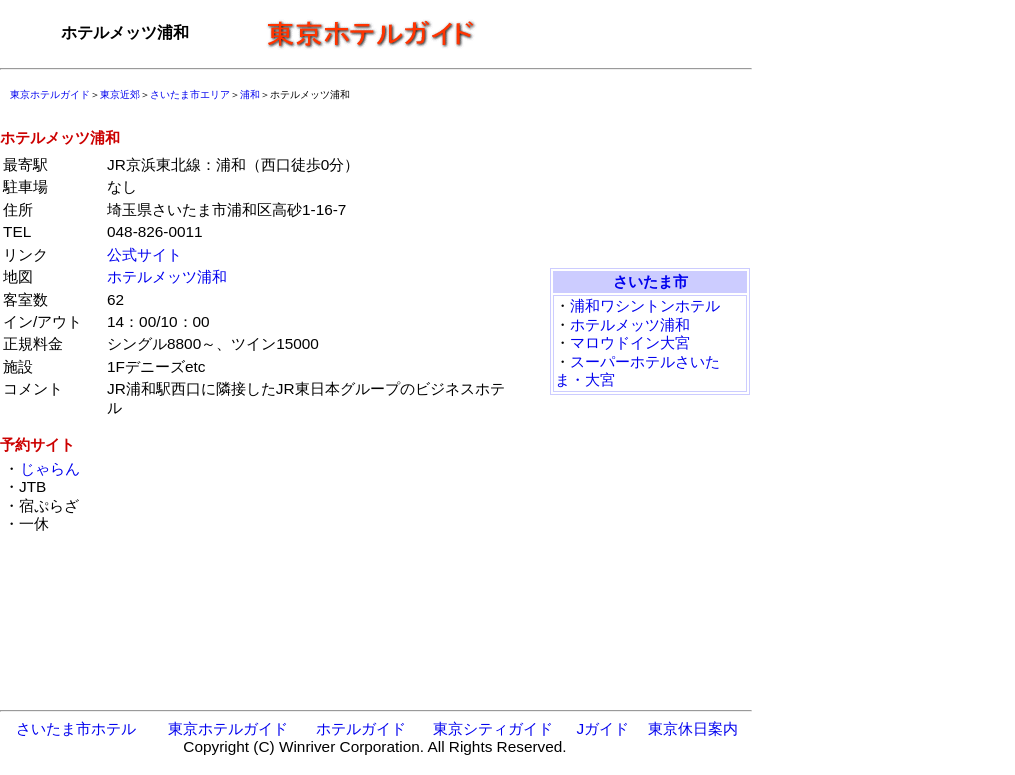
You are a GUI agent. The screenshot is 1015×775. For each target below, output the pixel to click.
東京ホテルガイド (50, 94)
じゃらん (49, 468)
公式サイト (144, 254)
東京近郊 (120, 94)
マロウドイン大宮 (630, 342)
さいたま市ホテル (76, 728)
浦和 (250, 94)
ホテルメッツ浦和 (167, 276)
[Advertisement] (620, 33)
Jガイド (602, 728)
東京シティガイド (493, 728)
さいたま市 (650, 281)
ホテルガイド (361, 728)
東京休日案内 (693, 728)
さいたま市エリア (190, 94)
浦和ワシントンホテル (645, 305)
